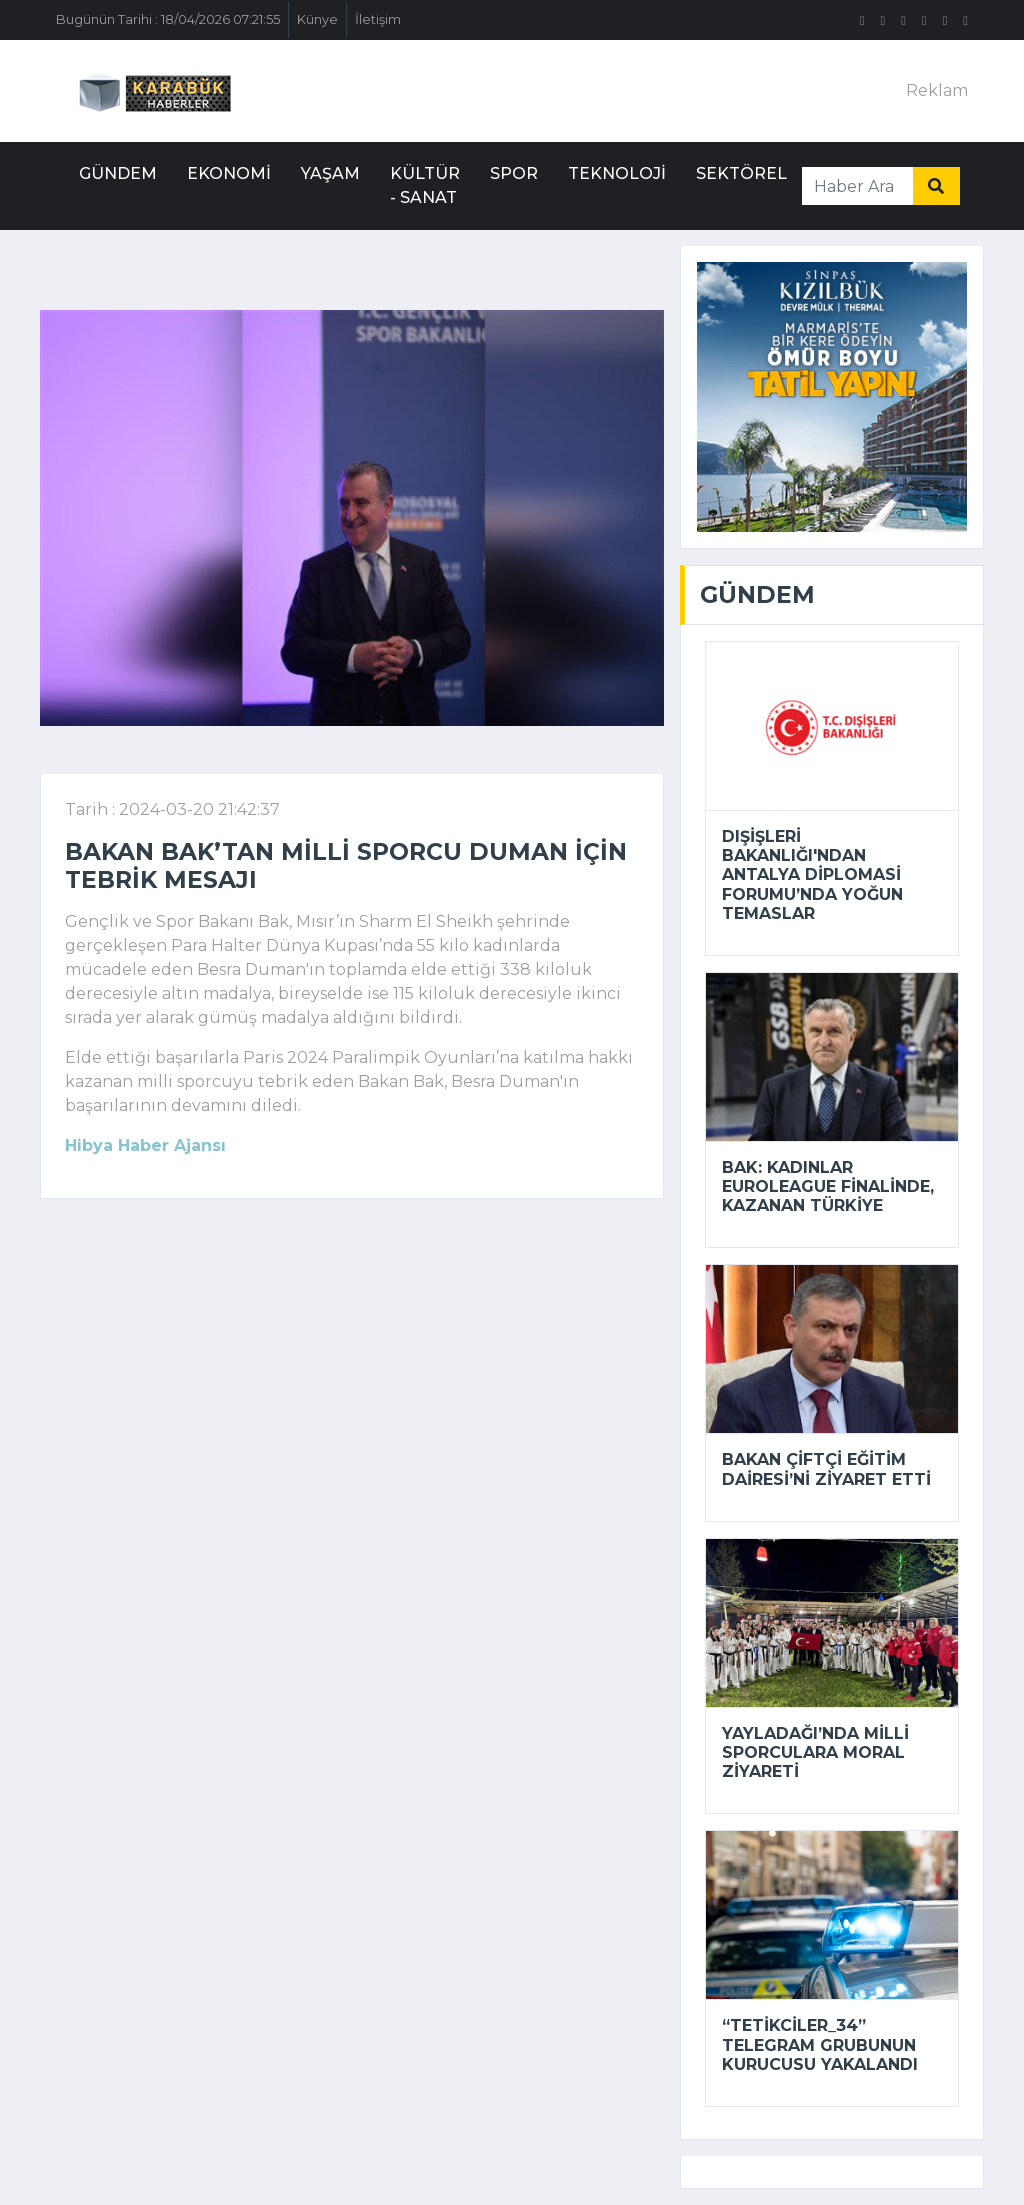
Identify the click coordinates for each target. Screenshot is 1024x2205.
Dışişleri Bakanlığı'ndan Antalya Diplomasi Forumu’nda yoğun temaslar (812, 875)
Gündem (118, 173)
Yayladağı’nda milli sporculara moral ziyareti (815, 1752)
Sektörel (741, 173)
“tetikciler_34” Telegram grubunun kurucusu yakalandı (820, 2044)
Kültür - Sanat (425, 185)
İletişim (378, 19)
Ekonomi (229, 173)
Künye (317, 19)
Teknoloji (617, 173)
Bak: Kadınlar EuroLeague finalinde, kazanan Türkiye (828, 1186)
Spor (514, 173)
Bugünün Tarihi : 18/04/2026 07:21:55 (168, 19)
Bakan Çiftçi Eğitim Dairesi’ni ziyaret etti (826, 1469)
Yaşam (330, 173)
